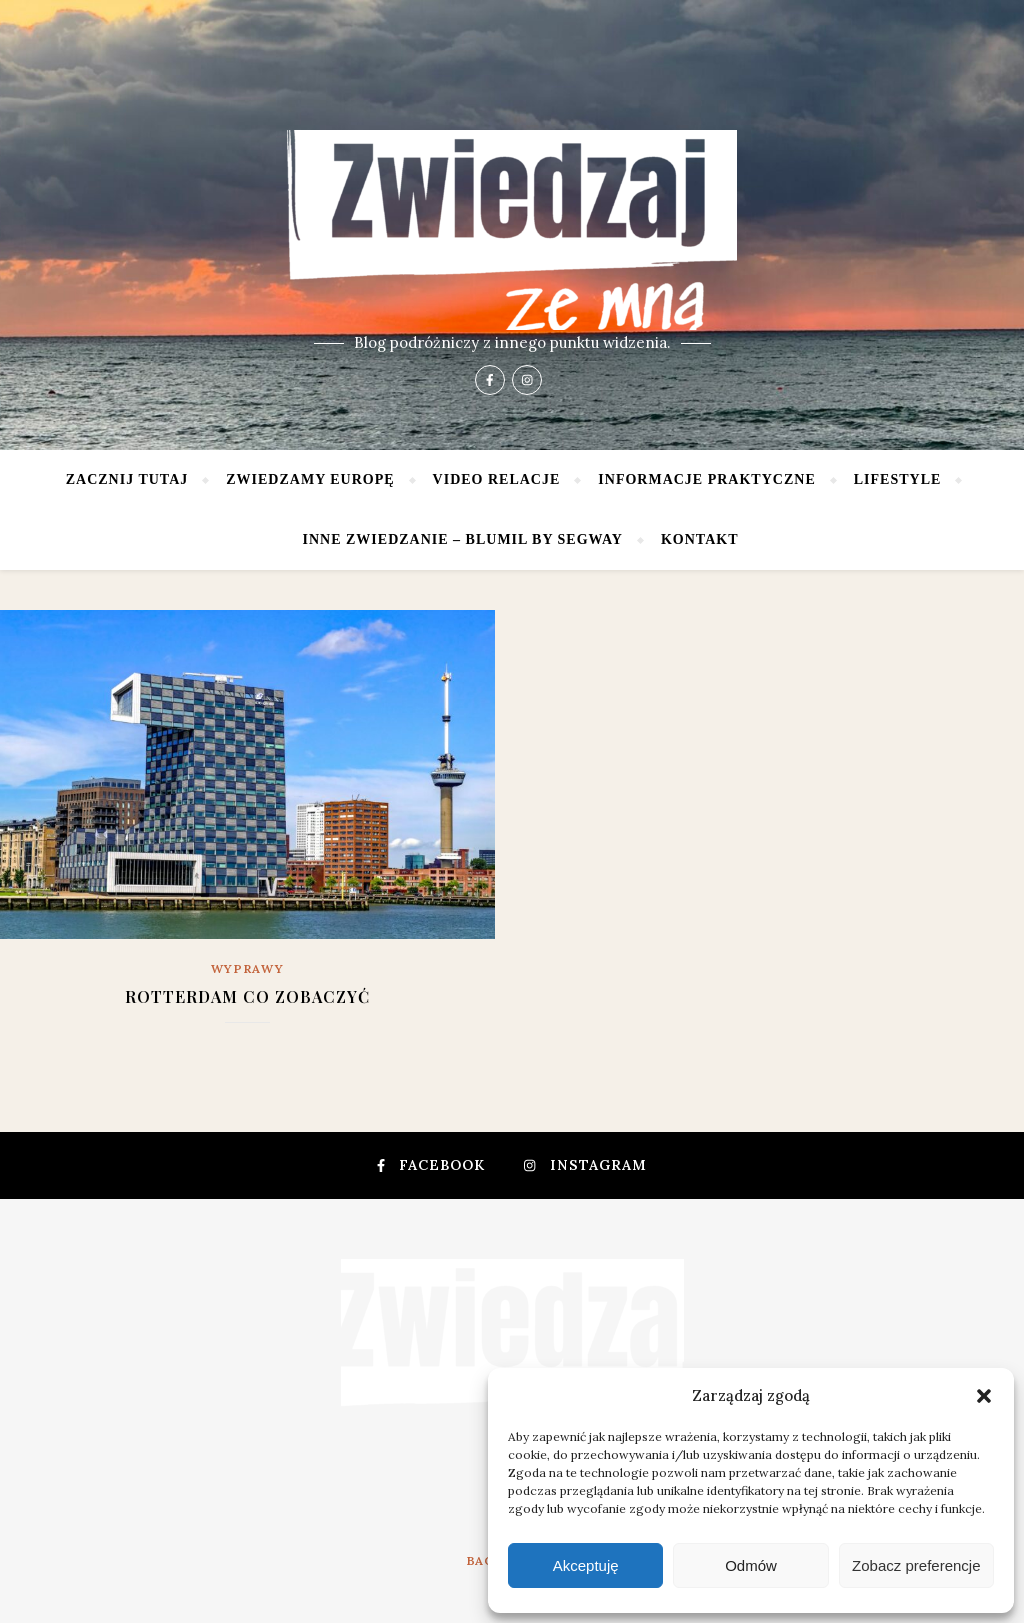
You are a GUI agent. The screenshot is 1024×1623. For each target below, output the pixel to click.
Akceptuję (586, 1565)
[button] (984, 1396)
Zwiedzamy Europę (310, 479)
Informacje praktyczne (706, 479)
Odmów (751, 1565)
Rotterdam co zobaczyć (247, 996)
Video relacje (497, 479)
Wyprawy (248, 968)
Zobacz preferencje (916, 1565)
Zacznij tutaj (127, 479)
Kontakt (700, 539)
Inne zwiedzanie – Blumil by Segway (463, 539)
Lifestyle (898, 479)
